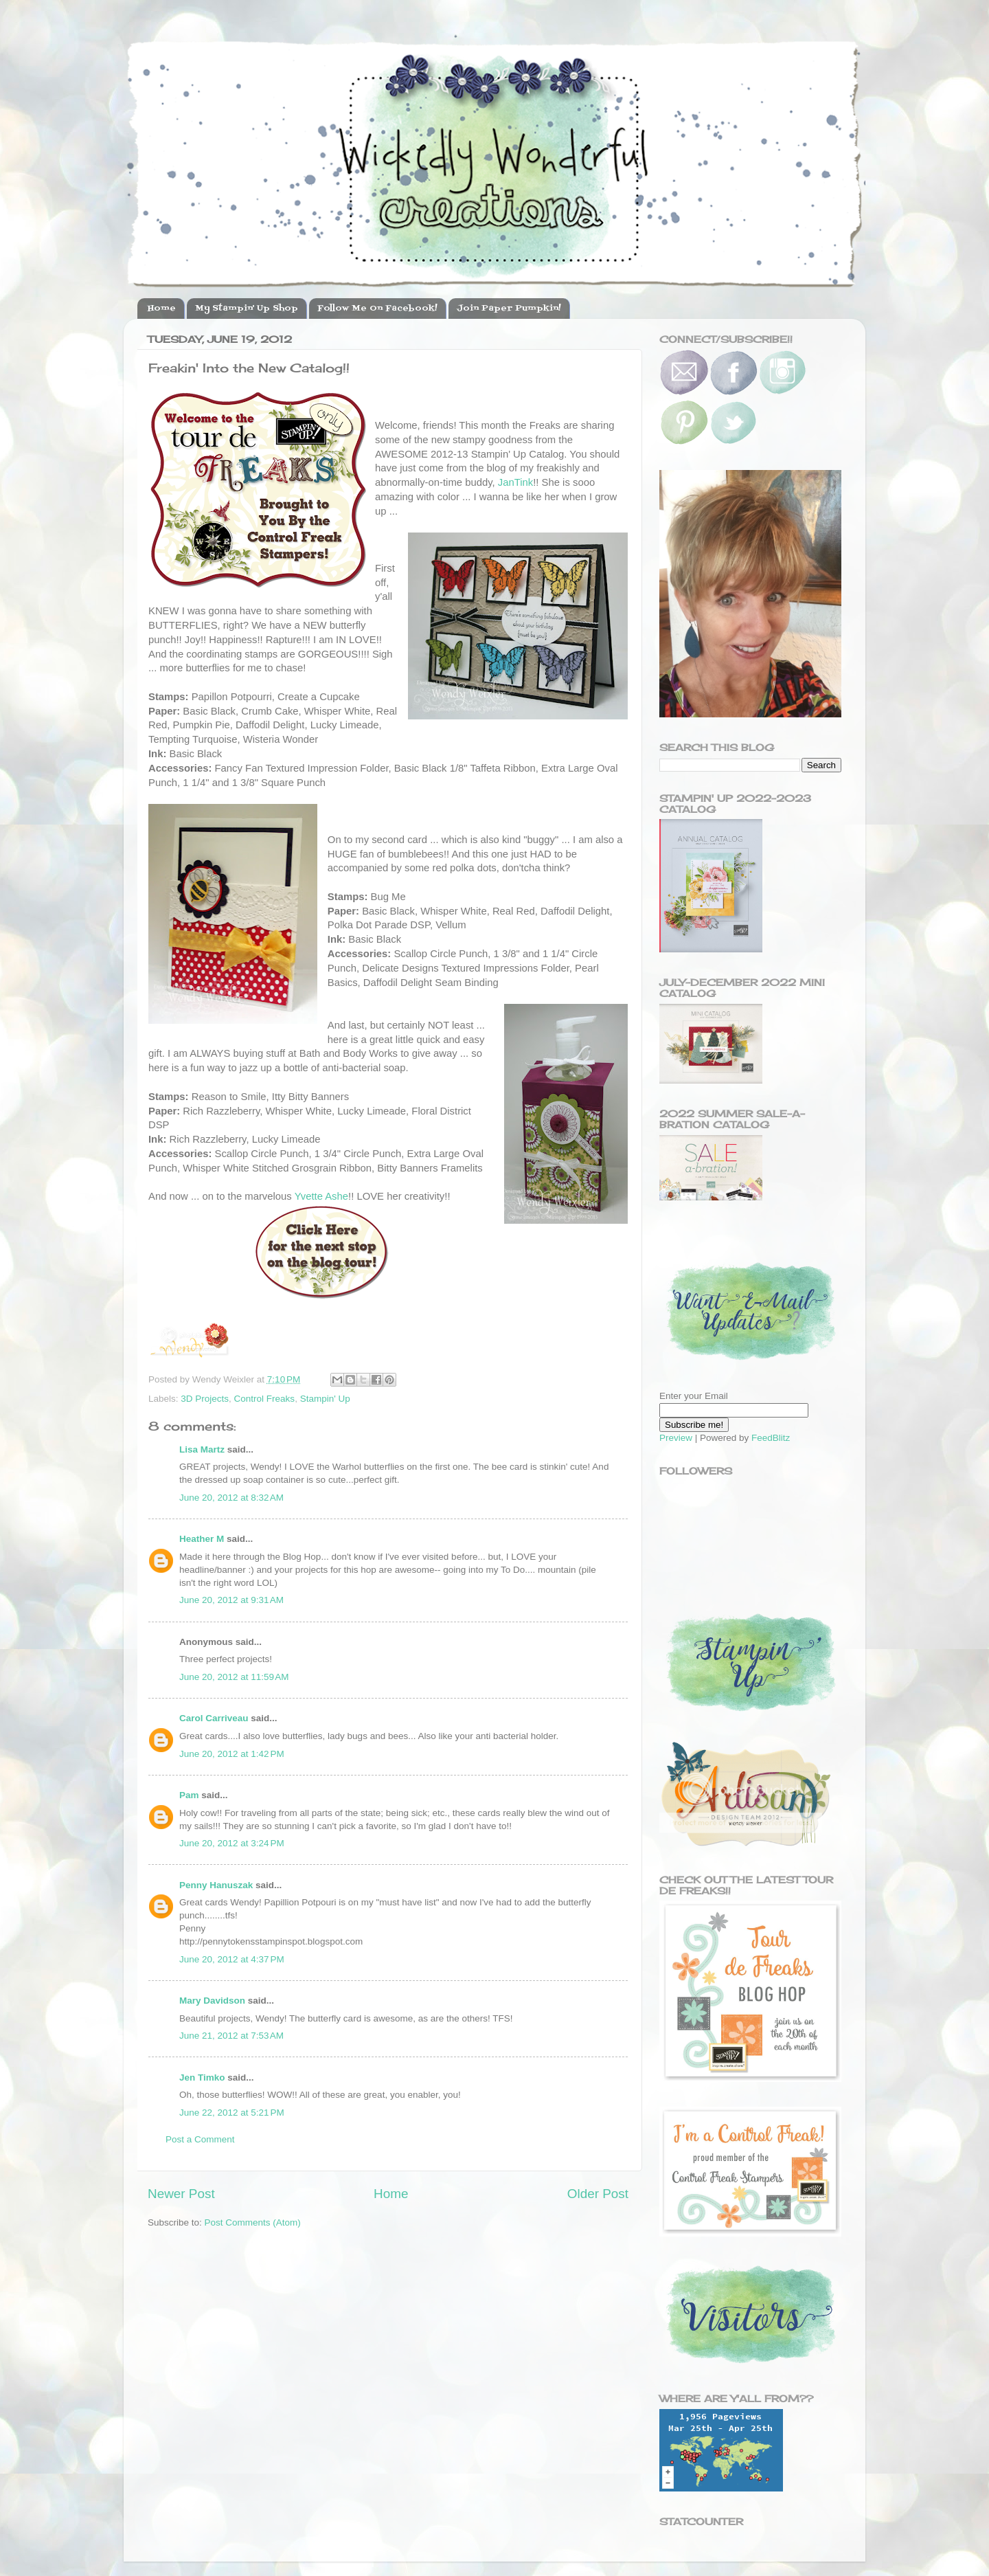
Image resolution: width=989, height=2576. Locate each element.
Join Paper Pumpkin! (509, 308)
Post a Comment (200, 2139)
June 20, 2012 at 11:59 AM (234, 1677)
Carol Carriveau (214, 1718)
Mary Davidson (212, 2000)
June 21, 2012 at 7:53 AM (231, 2035)
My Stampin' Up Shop (246, 308)
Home (162, 308)
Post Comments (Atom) (253, 2222)
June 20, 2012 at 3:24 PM (231, 1843)
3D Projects (205, 1398)
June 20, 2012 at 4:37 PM (231, 1959)
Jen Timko (202, 2077)
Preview (675, 1438)
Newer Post (181, 2193)
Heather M (201, 1539)
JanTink (515, 482)
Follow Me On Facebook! (377, 308)
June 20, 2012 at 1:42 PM (231, 1754)
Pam (189, 1795)
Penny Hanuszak (216, 1885)
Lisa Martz (202, 1449)
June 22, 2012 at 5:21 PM (231, 2112)
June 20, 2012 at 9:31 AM (231, 1600)
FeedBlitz (770, 1438)
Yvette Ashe (321, 1196)
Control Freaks (264, 1398)
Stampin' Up (325, 1398)
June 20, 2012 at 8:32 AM (231, 1497)
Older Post (597, 2193)
